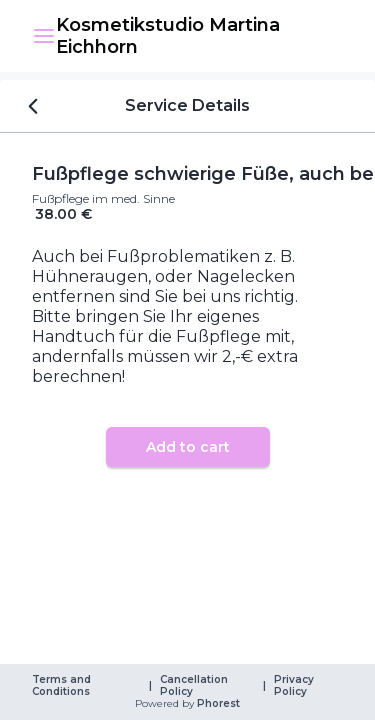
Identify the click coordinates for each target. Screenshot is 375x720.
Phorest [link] (217, 704)
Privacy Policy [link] (295, 686)
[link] (199, 36)
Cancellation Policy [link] (195, 686)
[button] (44, 36)
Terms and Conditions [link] (63, 686)
